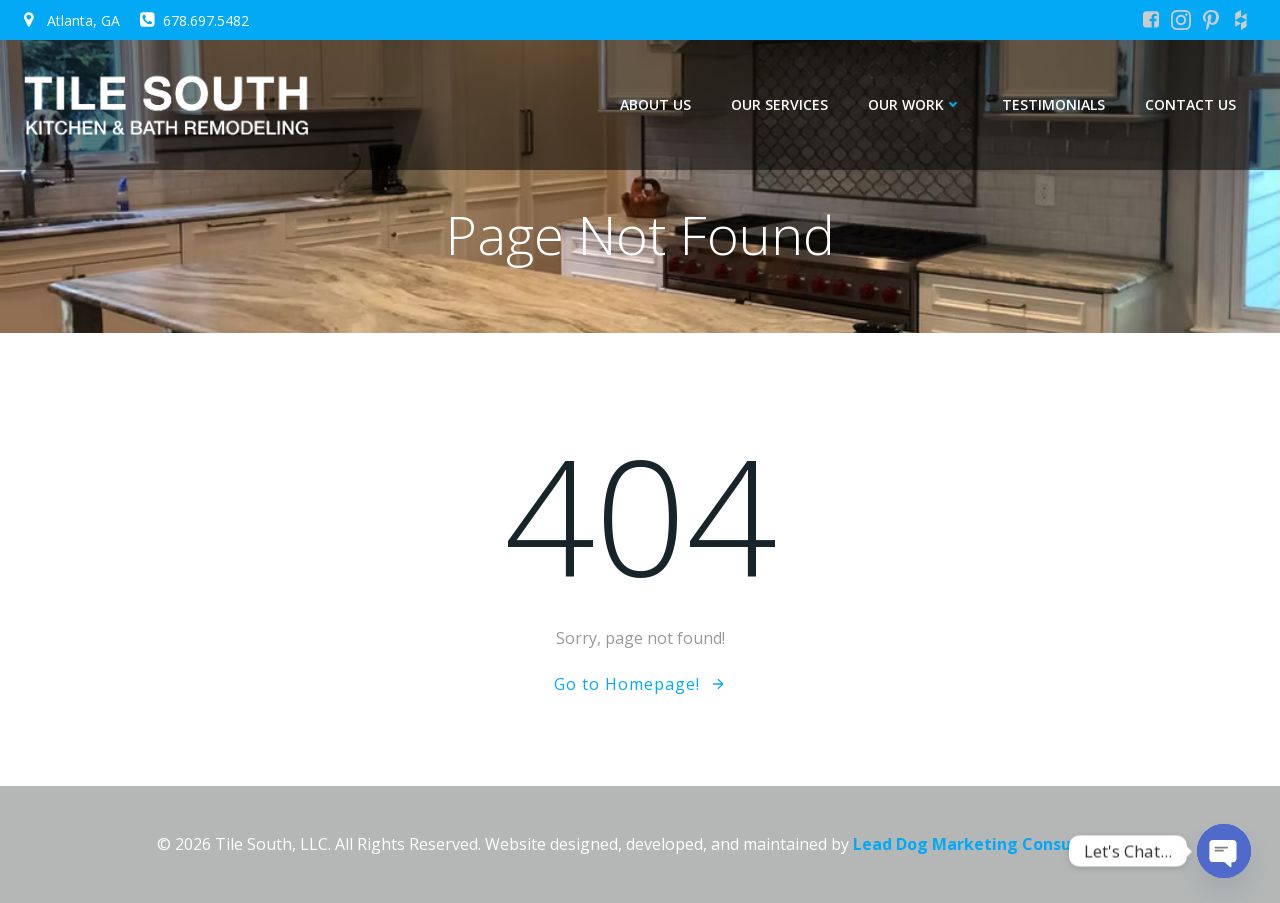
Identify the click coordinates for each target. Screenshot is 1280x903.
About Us (655, 104)
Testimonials (1053, 104)
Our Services (779, 104)
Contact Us (1190, 104)
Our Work (915, 104)
